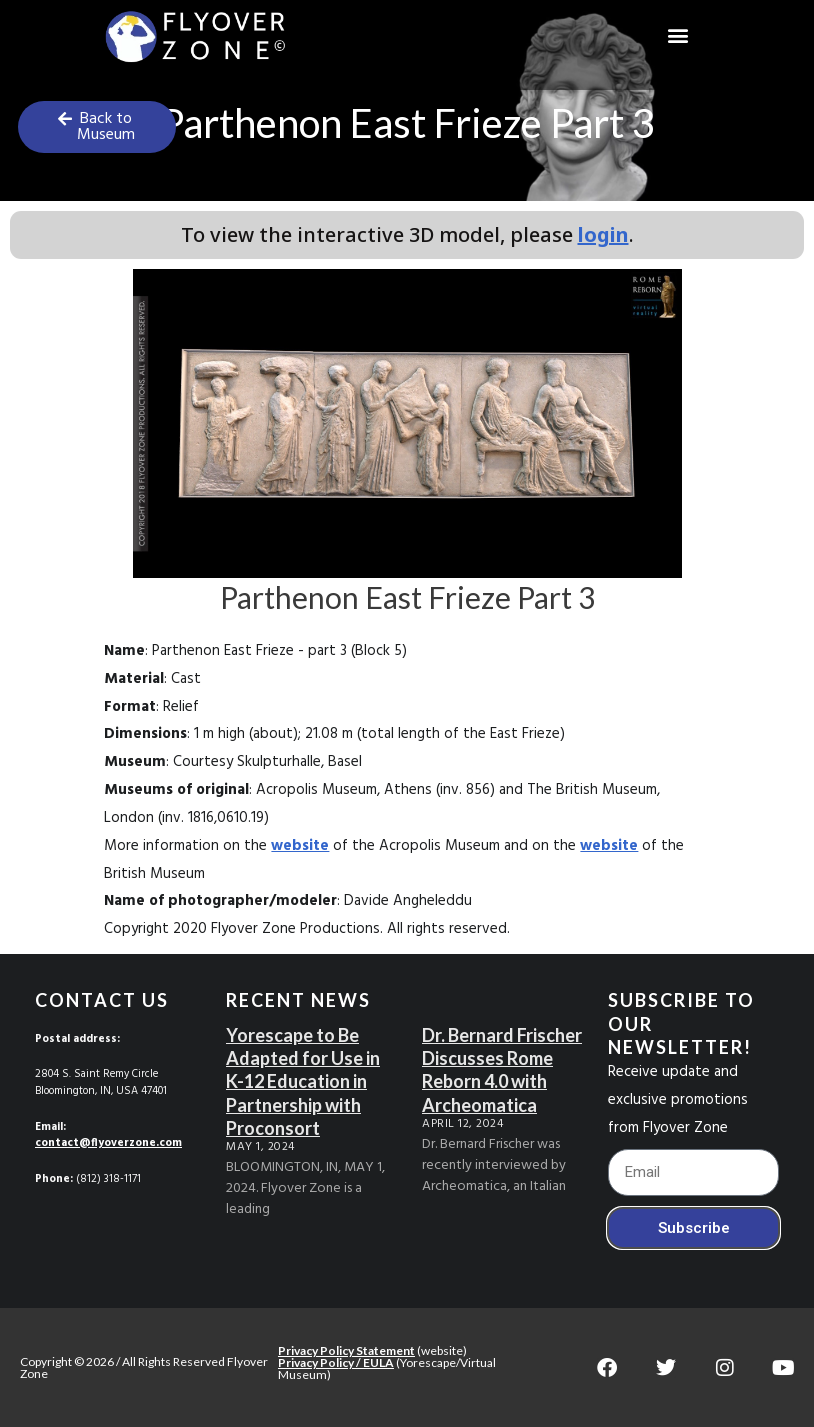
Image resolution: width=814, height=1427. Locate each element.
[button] (678, 35)
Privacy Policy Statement (346, 1350)
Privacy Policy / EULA (336, 1362)
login (603, 234)
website (300, 846)
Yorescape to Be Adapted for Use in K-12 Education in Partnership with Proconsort (303, 1082)
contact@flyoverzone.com (108, 1143)
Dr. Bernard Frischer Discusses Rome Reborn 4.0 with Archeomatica (502, 1070)
